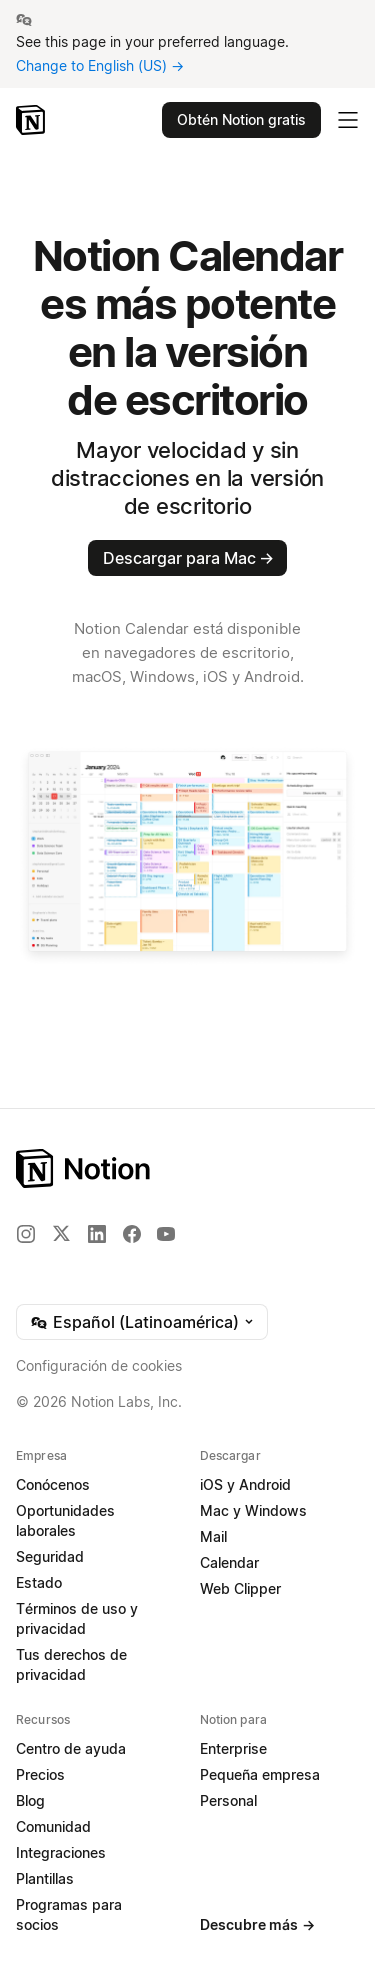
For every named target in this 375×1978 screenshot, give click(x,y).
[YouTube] (166, 1234)
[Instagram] (26, 1234)
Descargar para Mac (188, 558)
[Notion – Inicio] (32, 120)
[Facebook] (132, 1234)
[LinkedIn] (97, 1234)
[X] (61, 1233)
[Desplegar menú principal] (348, 120)
